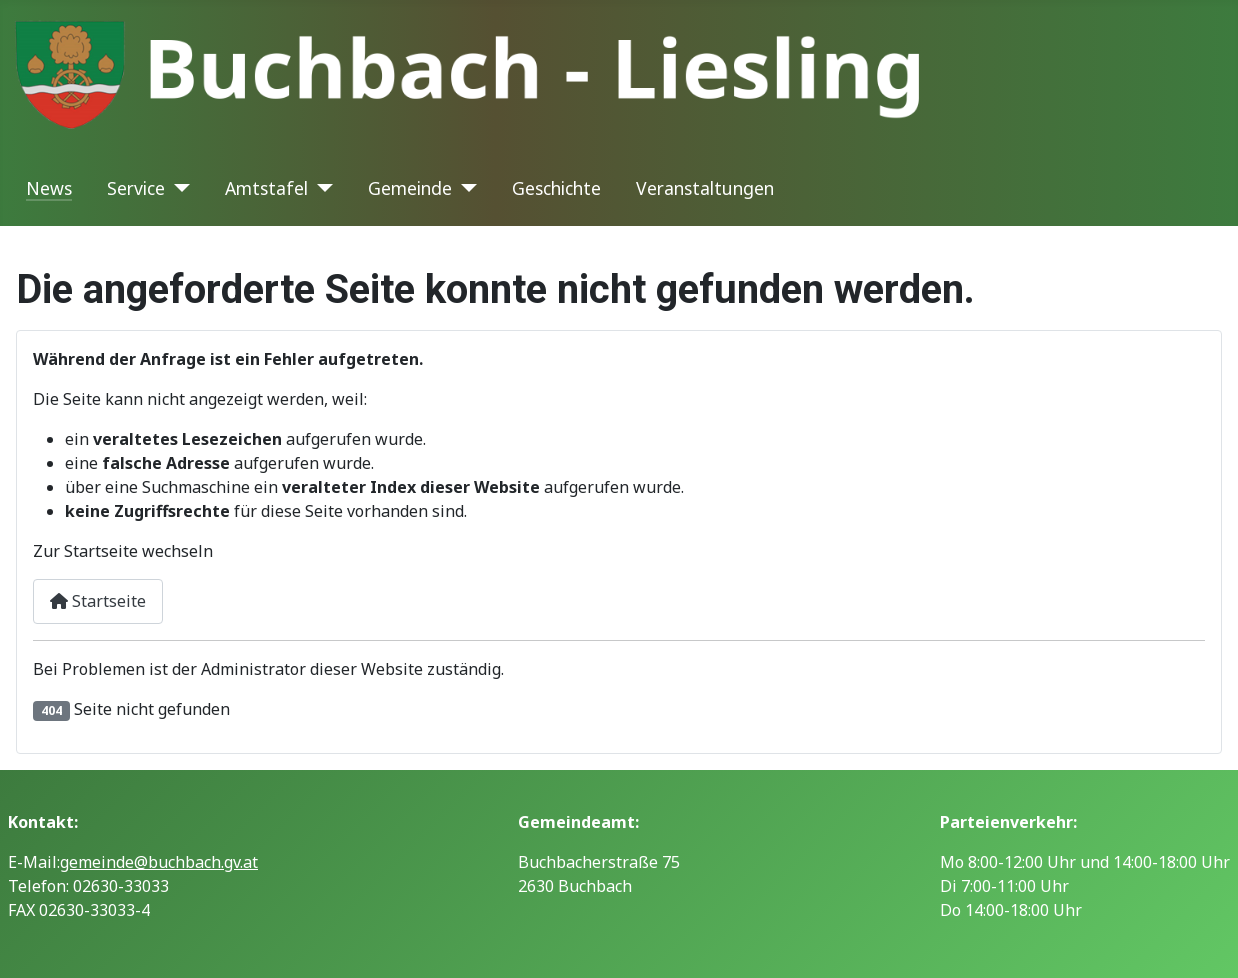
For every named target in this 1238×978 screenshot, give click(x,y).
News (49, 188)
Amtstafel (266, 188)
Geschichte (556, 188)
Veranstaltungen (705, 188)
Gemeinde (410, 188)
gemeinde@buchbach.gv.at (159, 862)
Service (136, 188)
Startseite (98, 601)
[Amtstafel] (320, 188)
